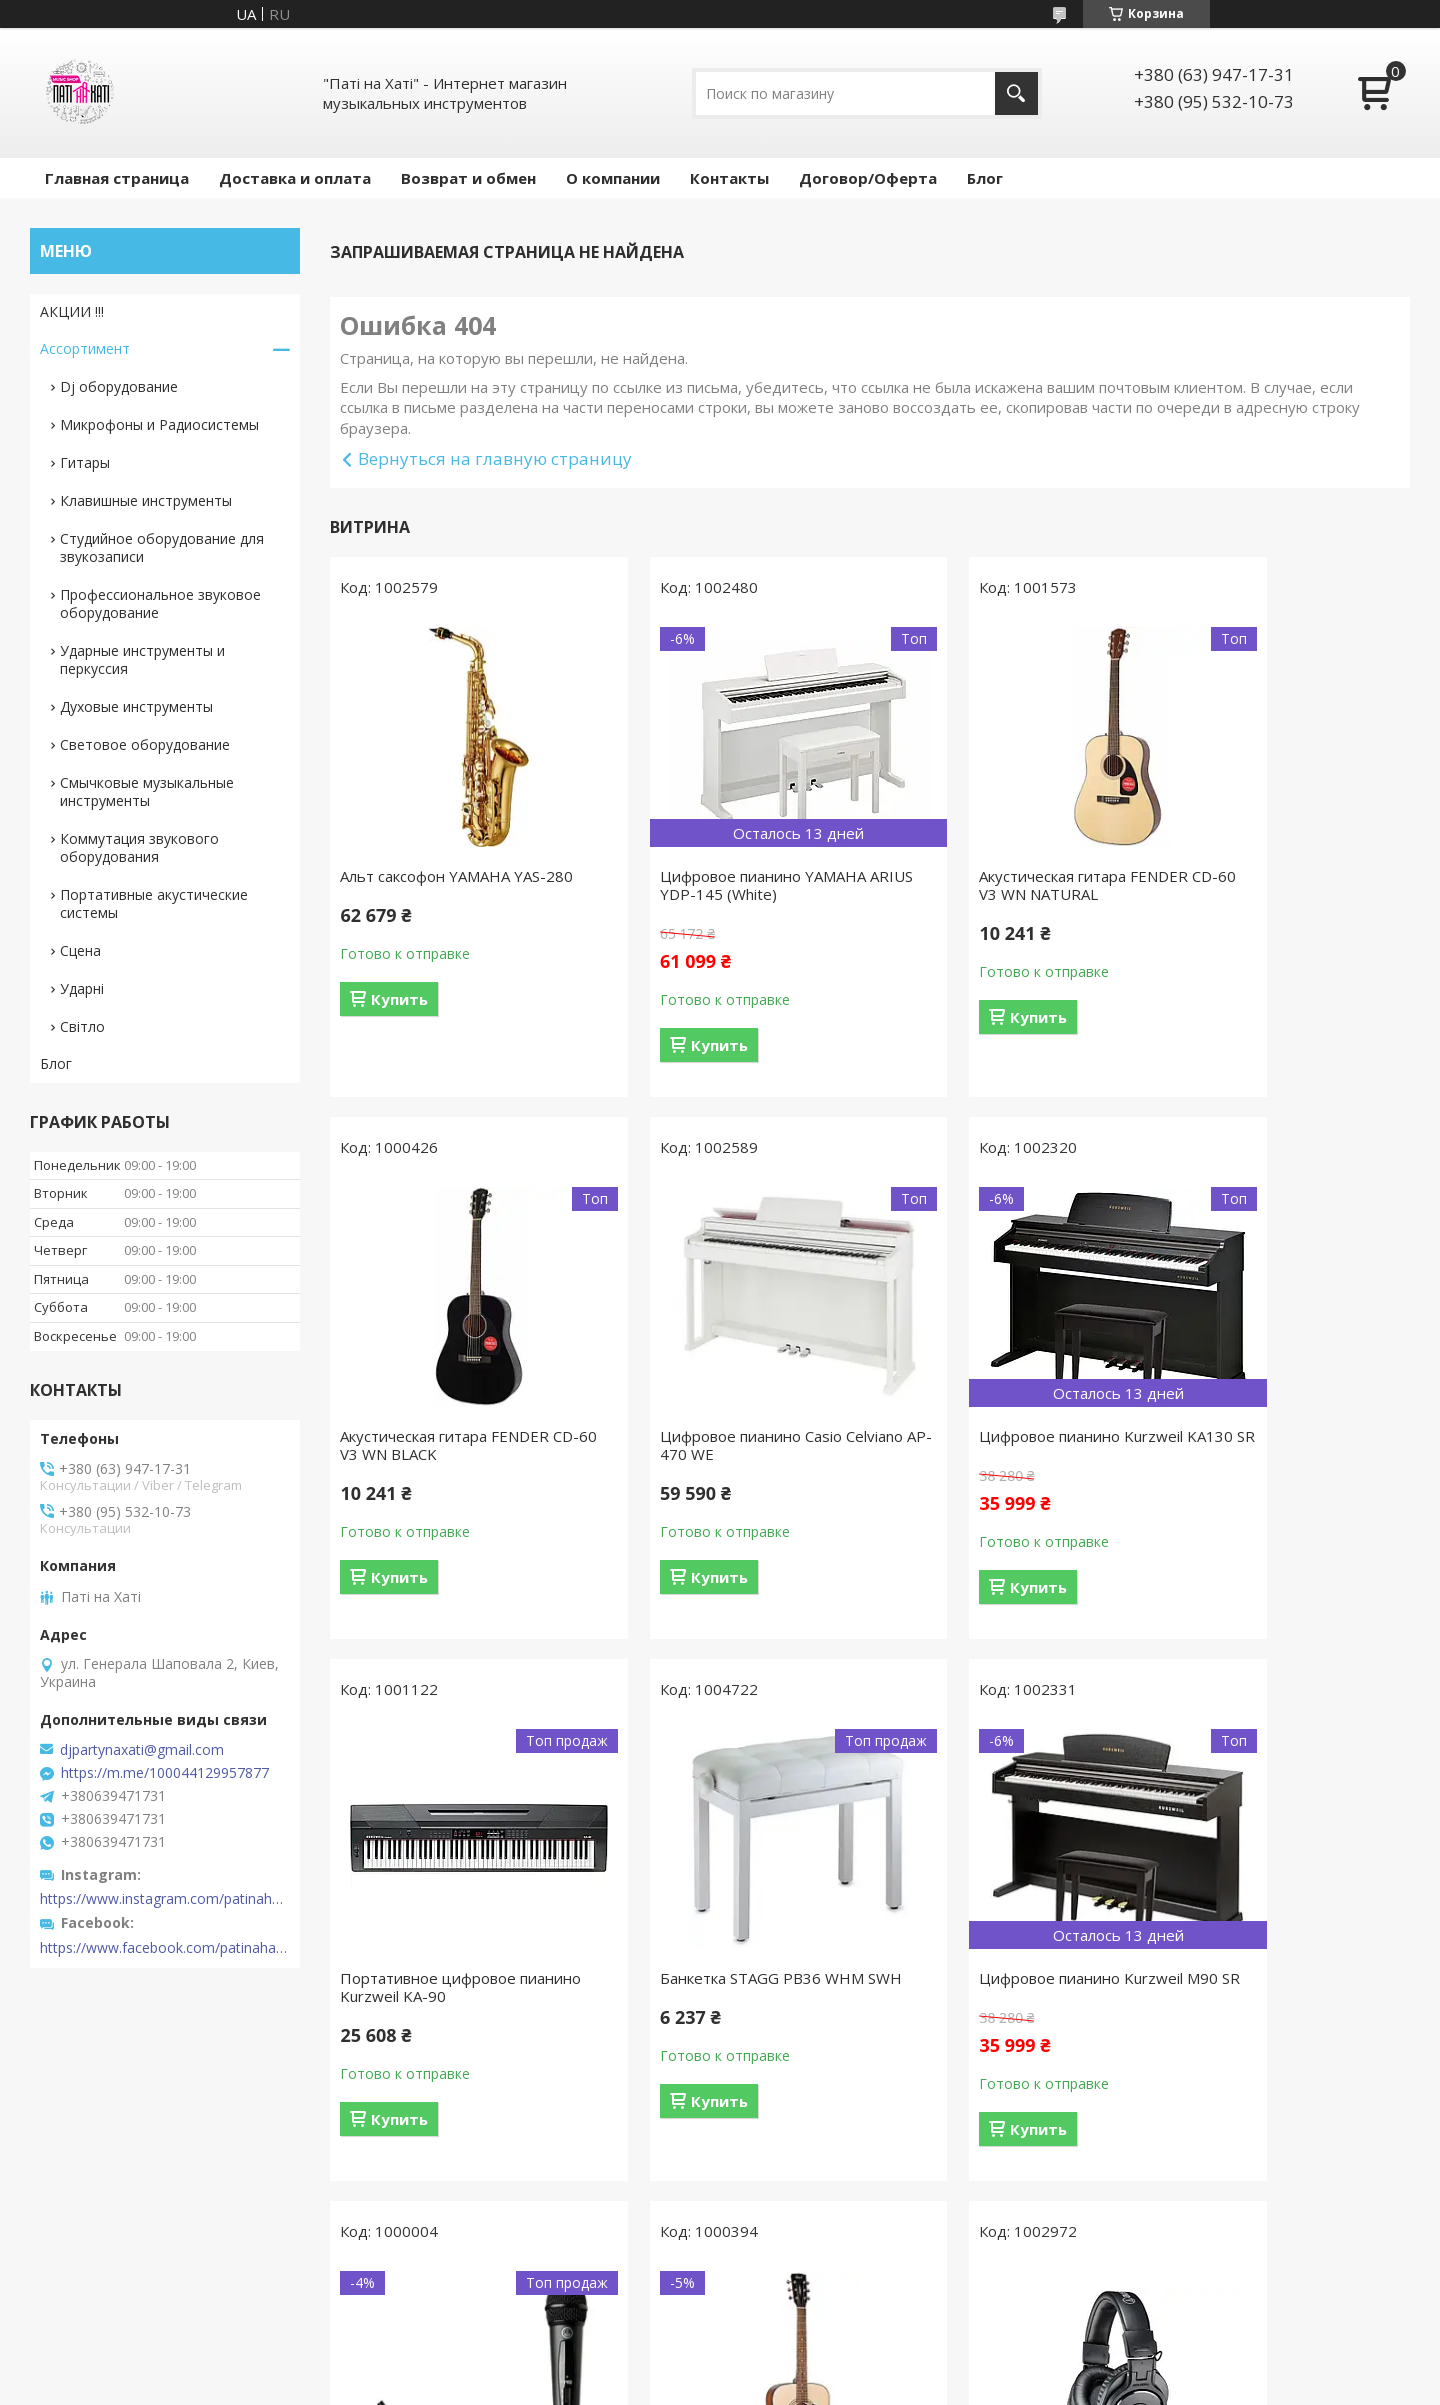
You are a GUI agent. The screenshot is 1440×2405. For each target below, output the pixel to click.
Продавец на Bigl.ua (720, 2367)
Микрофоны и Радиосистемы (159, 424)
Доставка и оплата (295, 178)
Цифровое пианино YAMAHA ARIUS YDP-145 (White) (719, 885)
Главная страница (117, 178)
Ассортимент (85, 348)
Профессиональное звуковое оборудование (160, 603)
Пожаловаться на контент (657, 2385)
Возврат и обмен (468, 178)
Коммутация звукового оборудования (139, 847)
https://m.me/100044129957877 (165, 1773)
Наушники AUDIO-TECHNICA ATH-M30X (1270, 2005)
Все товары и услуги (863, 2254)
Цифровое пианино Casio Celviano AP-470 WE (431, 1445)
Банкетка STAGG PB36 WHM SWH (1269, 1445)
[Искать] (1016, 93)
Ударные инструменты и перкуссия (142, 659)
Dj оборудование (119, 386)
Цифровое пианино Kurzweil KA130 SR (718, 1445)
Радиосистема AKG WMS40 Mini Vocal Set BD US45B (729, 2005)
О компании (613, 178)
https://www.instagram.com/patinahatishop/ (165, 1899)
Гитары (85, 462)
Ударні (82, 988)
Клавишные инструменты (146, 500)
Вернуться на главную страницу (495, 458)
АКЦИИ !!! (72, 311)
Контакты (729, 178)
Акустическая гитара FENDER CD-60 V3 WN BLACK (1271, 885)
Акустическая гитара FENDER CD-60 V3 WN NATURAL (995, 885)
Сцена (80, 950)
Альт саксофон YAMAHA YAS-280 (456, 876)
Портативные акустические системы (154, 903)
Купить (399, 999)
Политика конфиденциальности (843, 2385)
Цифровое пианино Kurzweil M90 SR (442, 2005)
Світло (82, 1026)
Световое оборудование (145, 744)
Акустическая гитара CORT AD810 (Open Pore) (987, 2005)
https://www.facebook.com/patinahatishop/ (165, 1948)
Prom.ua (811, 2349)
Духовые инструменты (136, 706)
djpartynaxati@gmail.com (142, 1750)
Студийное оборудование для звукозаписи (162, 547)
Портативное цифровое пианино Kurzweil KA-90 (979, 1445)
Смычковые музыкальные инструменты (147, 791)
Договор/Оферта (868, 178)
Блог (985, 178)
